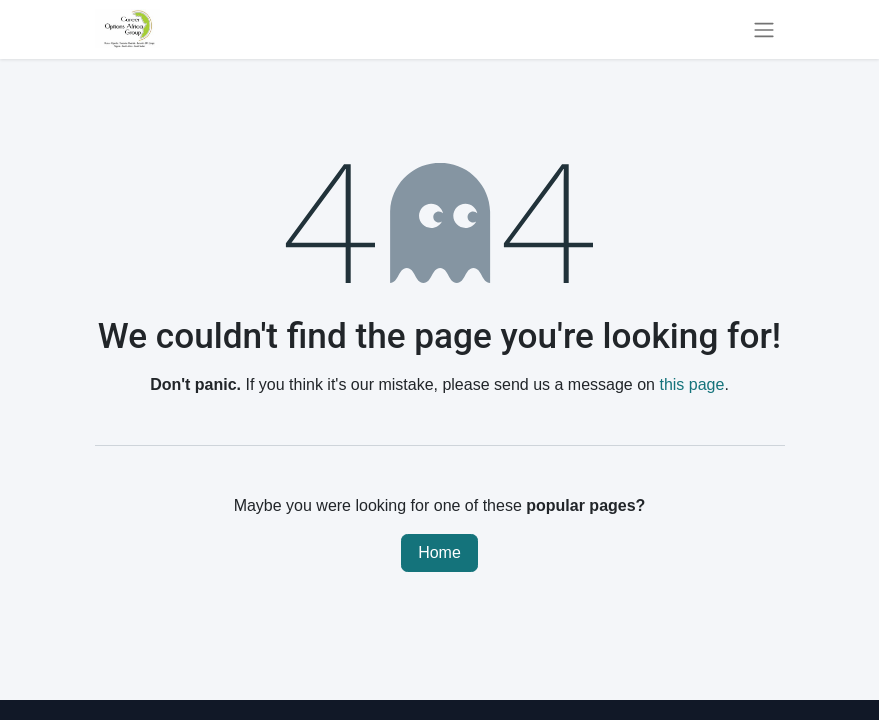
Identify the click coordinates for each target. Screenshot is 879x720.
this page (691, 384)
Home (439, 552)
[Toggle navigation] (764, 29)
